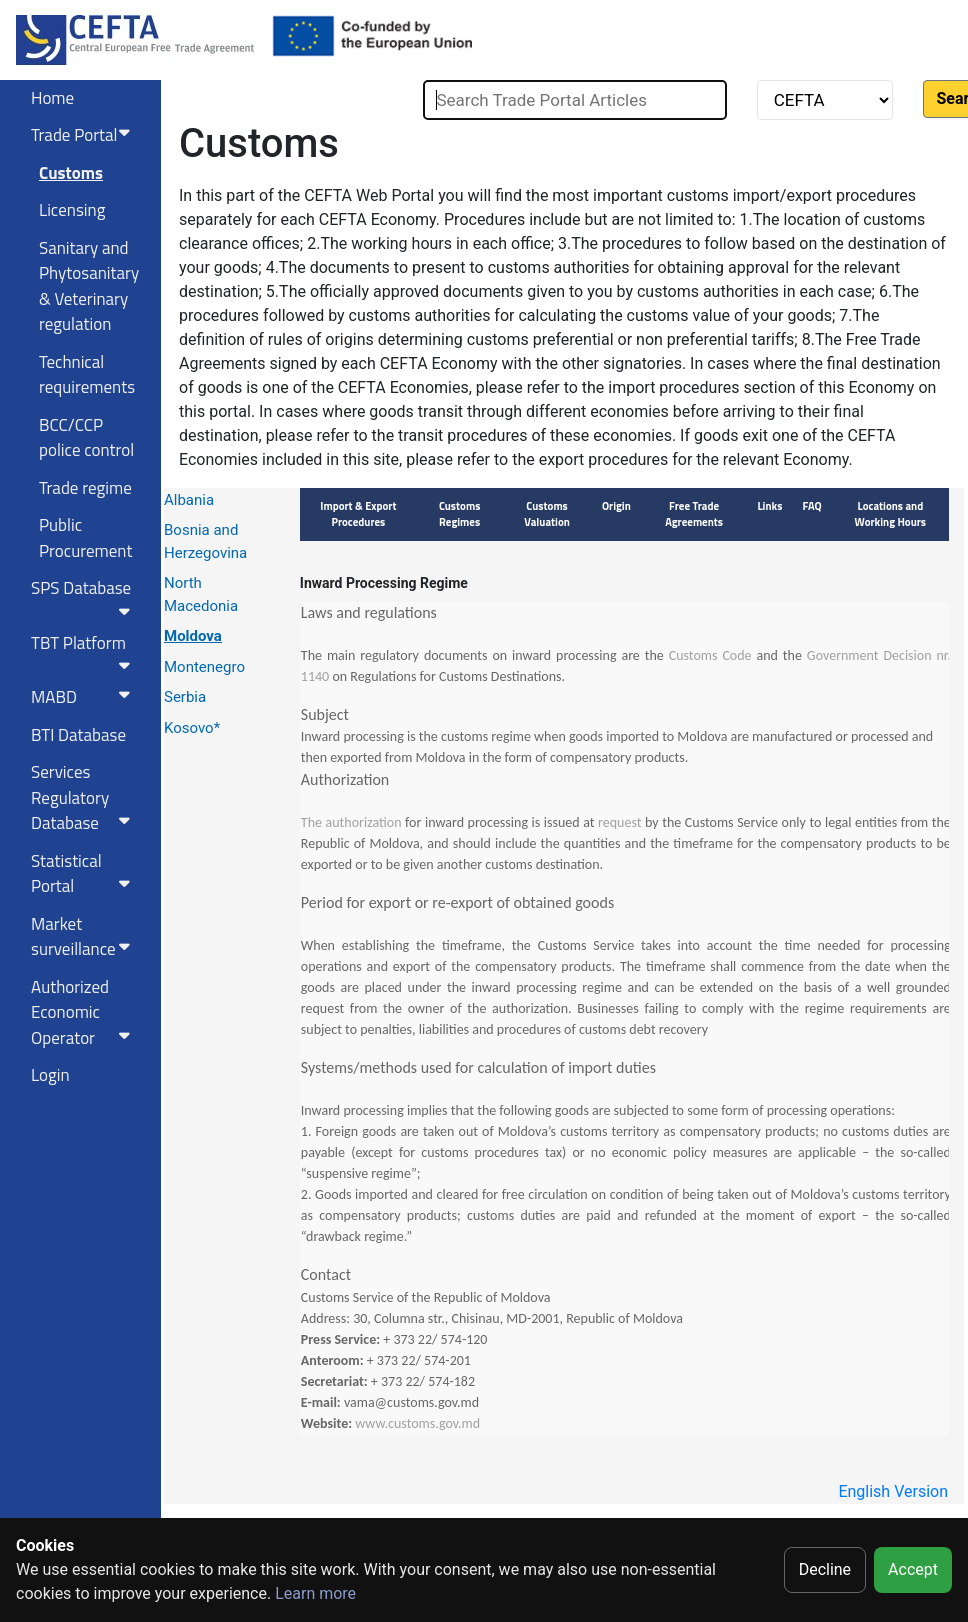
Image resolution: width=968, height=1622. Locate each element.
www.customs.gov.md (417, 1423)
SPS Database (84, 597)
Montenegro (204, 667)
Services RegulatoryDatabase (84, 797)
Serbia (185, 697)
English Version (893, 1491)
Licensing (72, 210)
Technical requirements (87, 375)
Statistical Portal (84, 874)
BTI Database (78, 735)
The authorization (351, 822)
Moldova (193, 636)
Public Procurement (85, 538)
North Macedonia (201, 594)
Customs (71, 173)
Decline (825, 1569)
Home (52, 98)
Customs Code (710, 655)
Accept (913, 1569)
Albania (189, 500)
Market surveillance (84, 937)
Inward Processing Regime (384, 583)
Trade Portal (84, 135)
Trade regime (85, 488)
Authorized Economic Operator (84, 1012)
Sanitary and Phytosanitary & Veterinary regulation (89, 286)
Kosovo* (192, 728)
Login (50, 1075)
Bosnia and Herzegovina (205, 541)
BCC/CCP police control (86, 438)
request (619, 822)
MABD (84, 697)
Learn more (315, 1593)
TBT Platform (84, 652)
